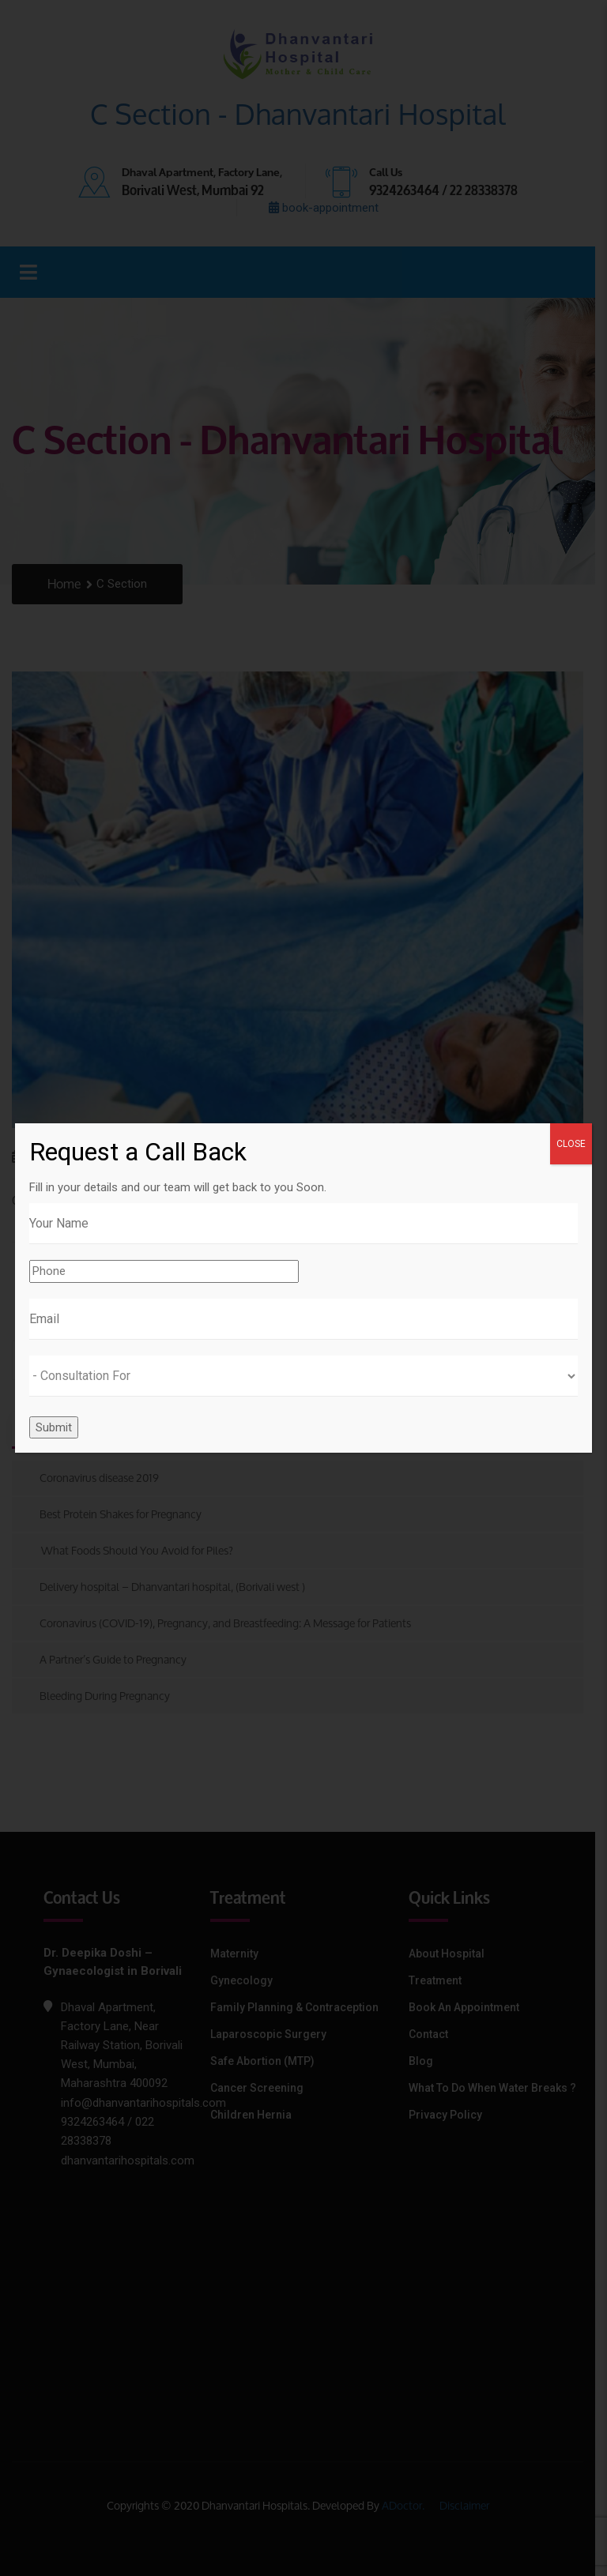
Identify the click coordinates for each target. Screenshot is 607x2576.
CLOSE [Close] (571, 1143)
